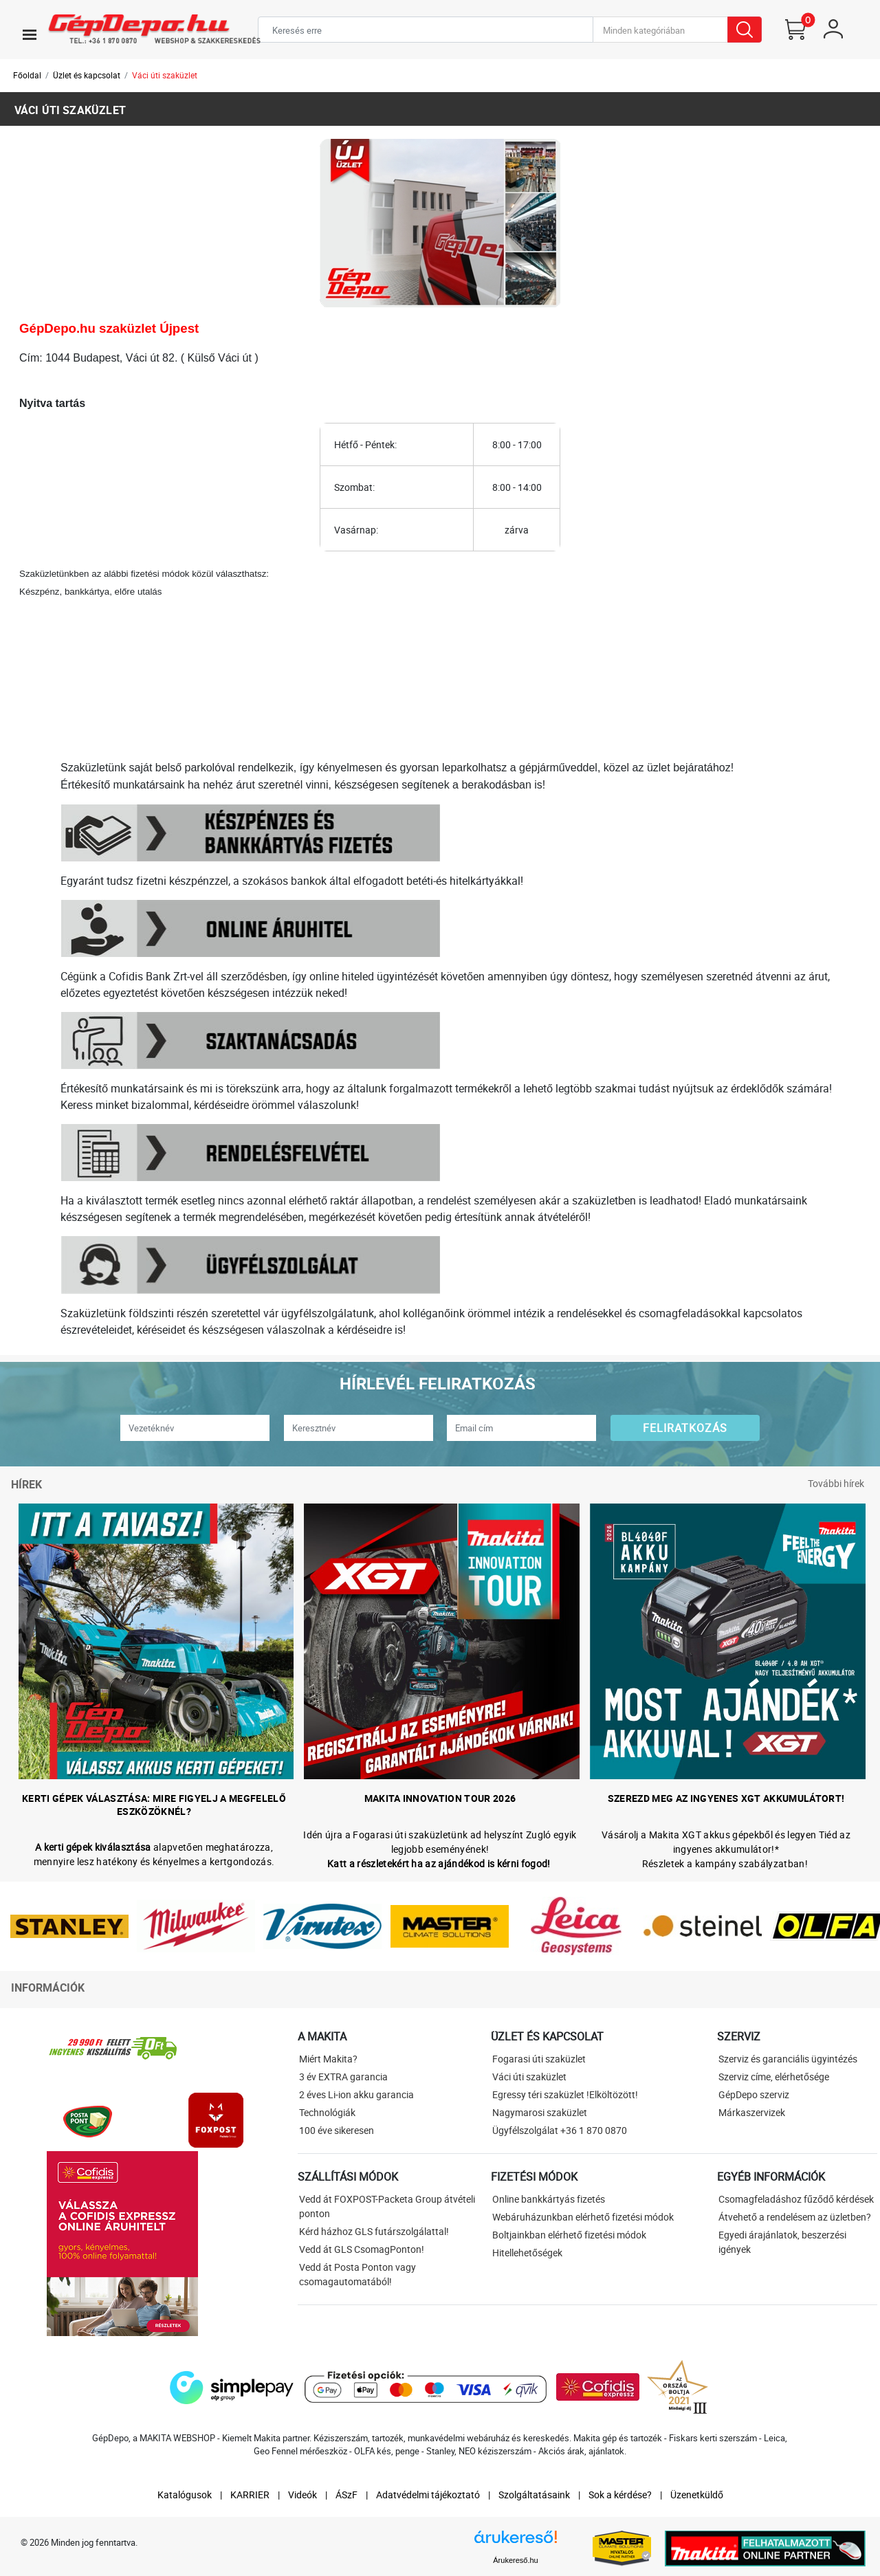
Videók (302, 2494)
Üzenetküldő (696, 2494)
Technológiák (327, 2112)
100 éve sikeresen (336, 2130)
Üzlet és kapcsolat (86, 74)
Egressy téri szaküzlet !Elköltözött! (565, 2094)
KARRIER (250, 2494)
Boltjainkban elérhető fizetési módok (569, 2234)
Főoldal (27, 74)
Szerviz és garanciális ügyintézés (787, 2058)
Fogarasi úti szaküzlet (539, 2058)
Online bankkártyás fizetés (548, 2198)
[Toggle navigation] (29, 34)
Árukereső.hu (515, 2560)
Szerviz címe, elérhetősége (773, 2076)
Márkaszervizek (751, 2112)
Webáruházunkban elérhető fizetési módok (583, 2216)
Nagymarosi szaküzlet (539, 2112)
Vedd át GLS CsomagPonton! (361, 2249)
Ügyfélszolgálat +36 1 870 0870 (559, 2130)
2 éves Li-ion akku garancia (356, 2094)
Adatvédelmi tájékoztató (428, 2494)
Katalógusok (184, 2494)
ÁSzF (347, 2494)
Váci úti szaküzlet (164, 74)
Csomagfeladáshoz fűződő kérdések (796, 2198)
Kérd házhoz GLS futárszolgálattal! (374, 2231)
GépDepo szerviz (753, 2094)
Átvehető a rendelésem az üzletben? (794, 2216)
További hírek (836, 1483)
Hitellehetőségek (527, 2252)
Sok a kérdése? (620, 2494)
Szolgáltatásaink (534, 2494)
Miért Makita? (328, 2058)
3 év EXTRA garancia (343, 2076)
